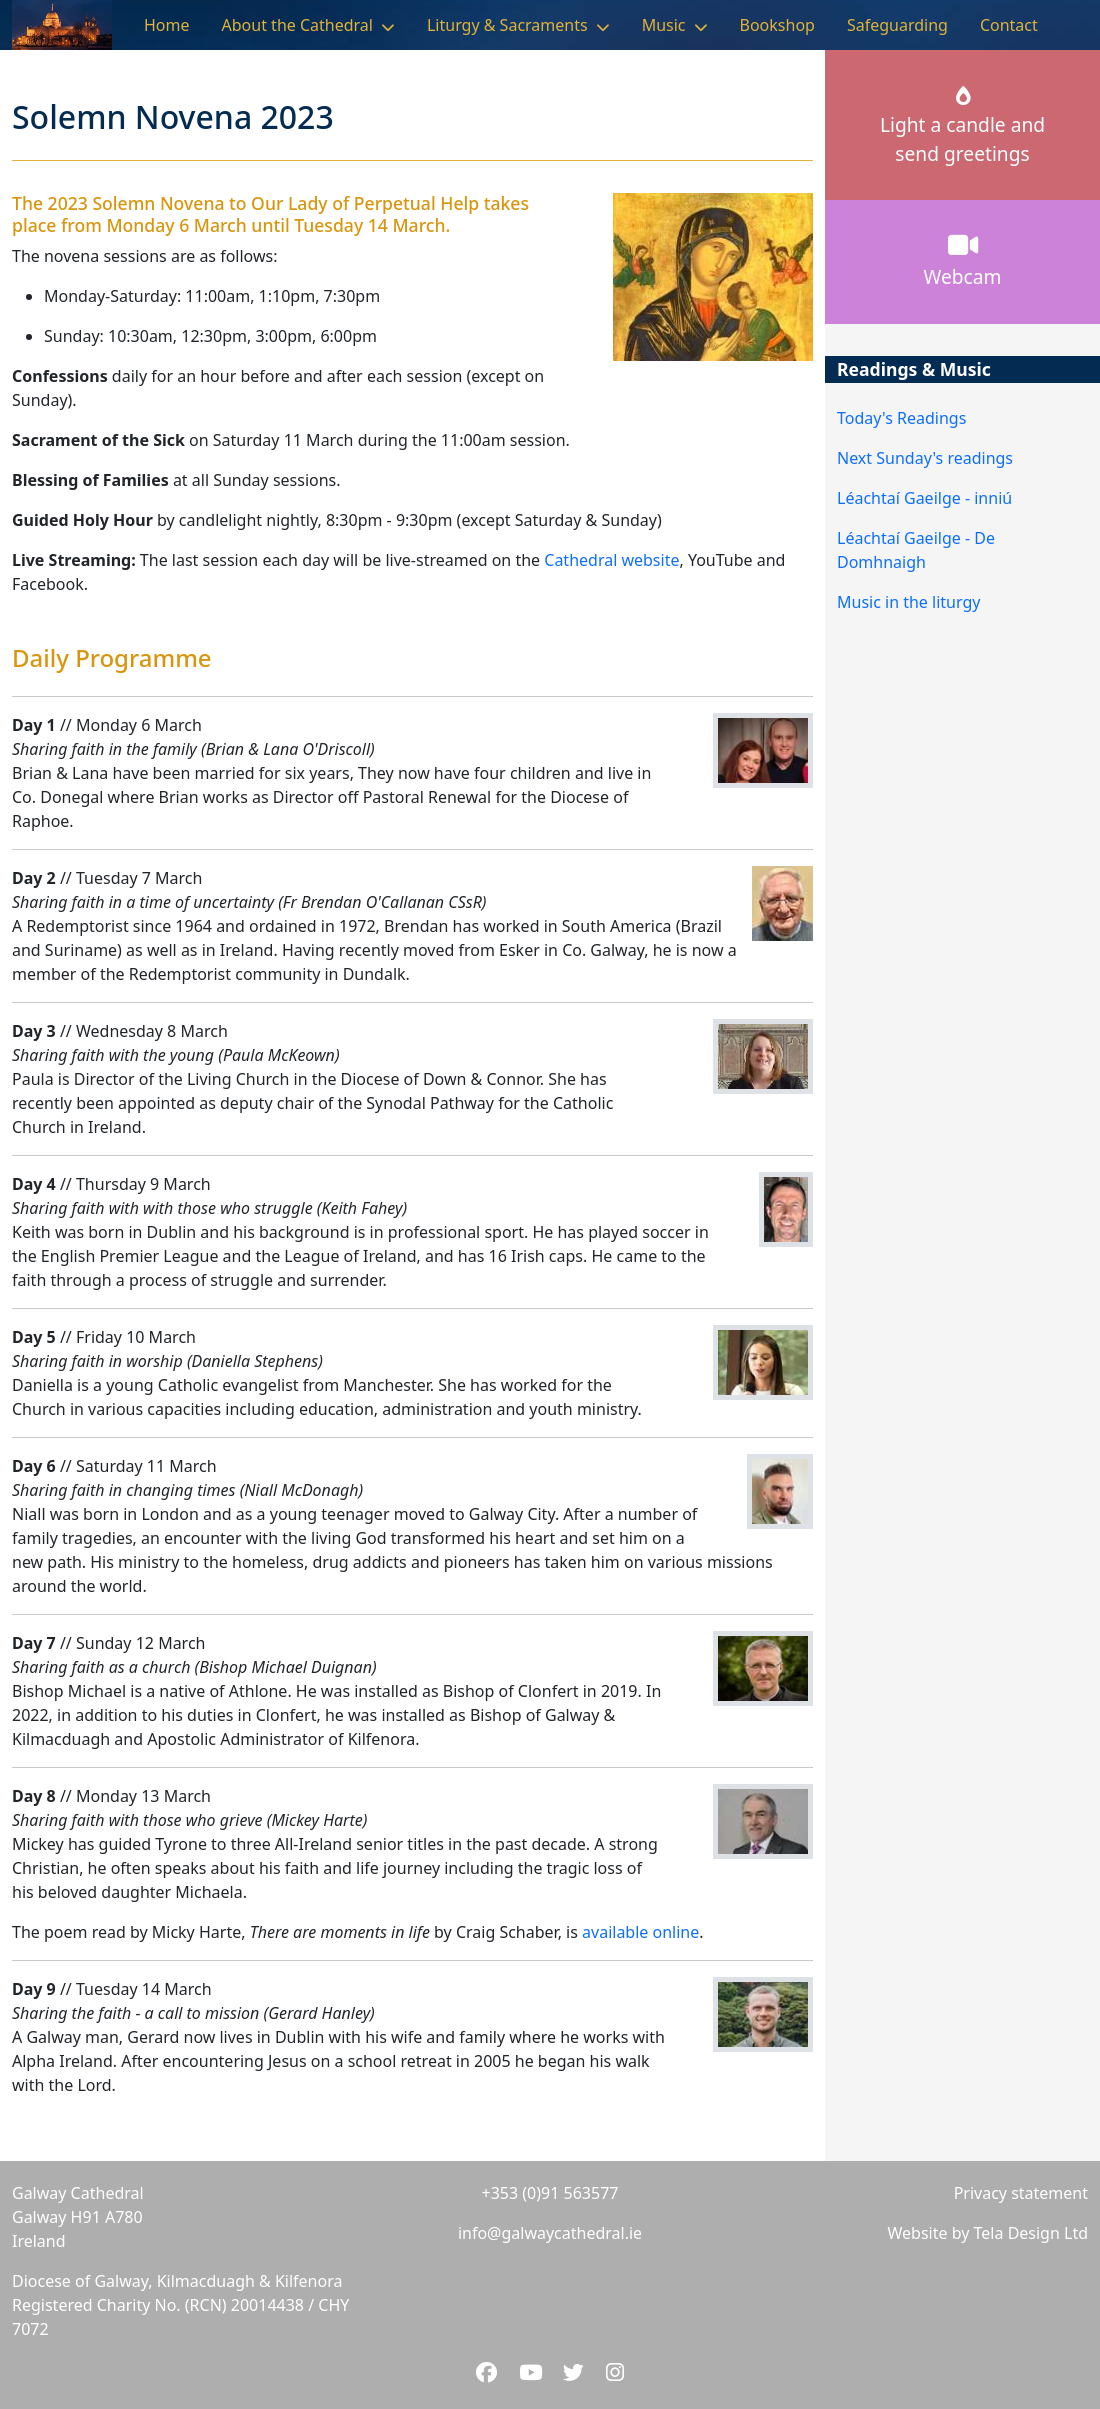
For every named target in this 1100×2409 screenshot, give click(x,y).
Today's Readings (901, 418)
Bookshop (777, 25)
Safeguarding (897, 25)
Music (664, 25)
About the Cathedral (297, 25)
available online (640, 1932)
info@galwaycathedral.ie (550, 2233)
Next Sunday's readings (925, 458)
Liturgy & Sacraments (507, 25)
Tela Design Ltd (1031, 2233)
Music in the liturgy (908, 602)
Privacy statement (1021, 2193)
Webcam (963, 261)
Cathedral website (611, 560)
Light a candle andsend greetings (962, 127)
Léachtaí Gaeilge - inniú (924, 498)
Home (167, 25)
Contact (1009, 25)
